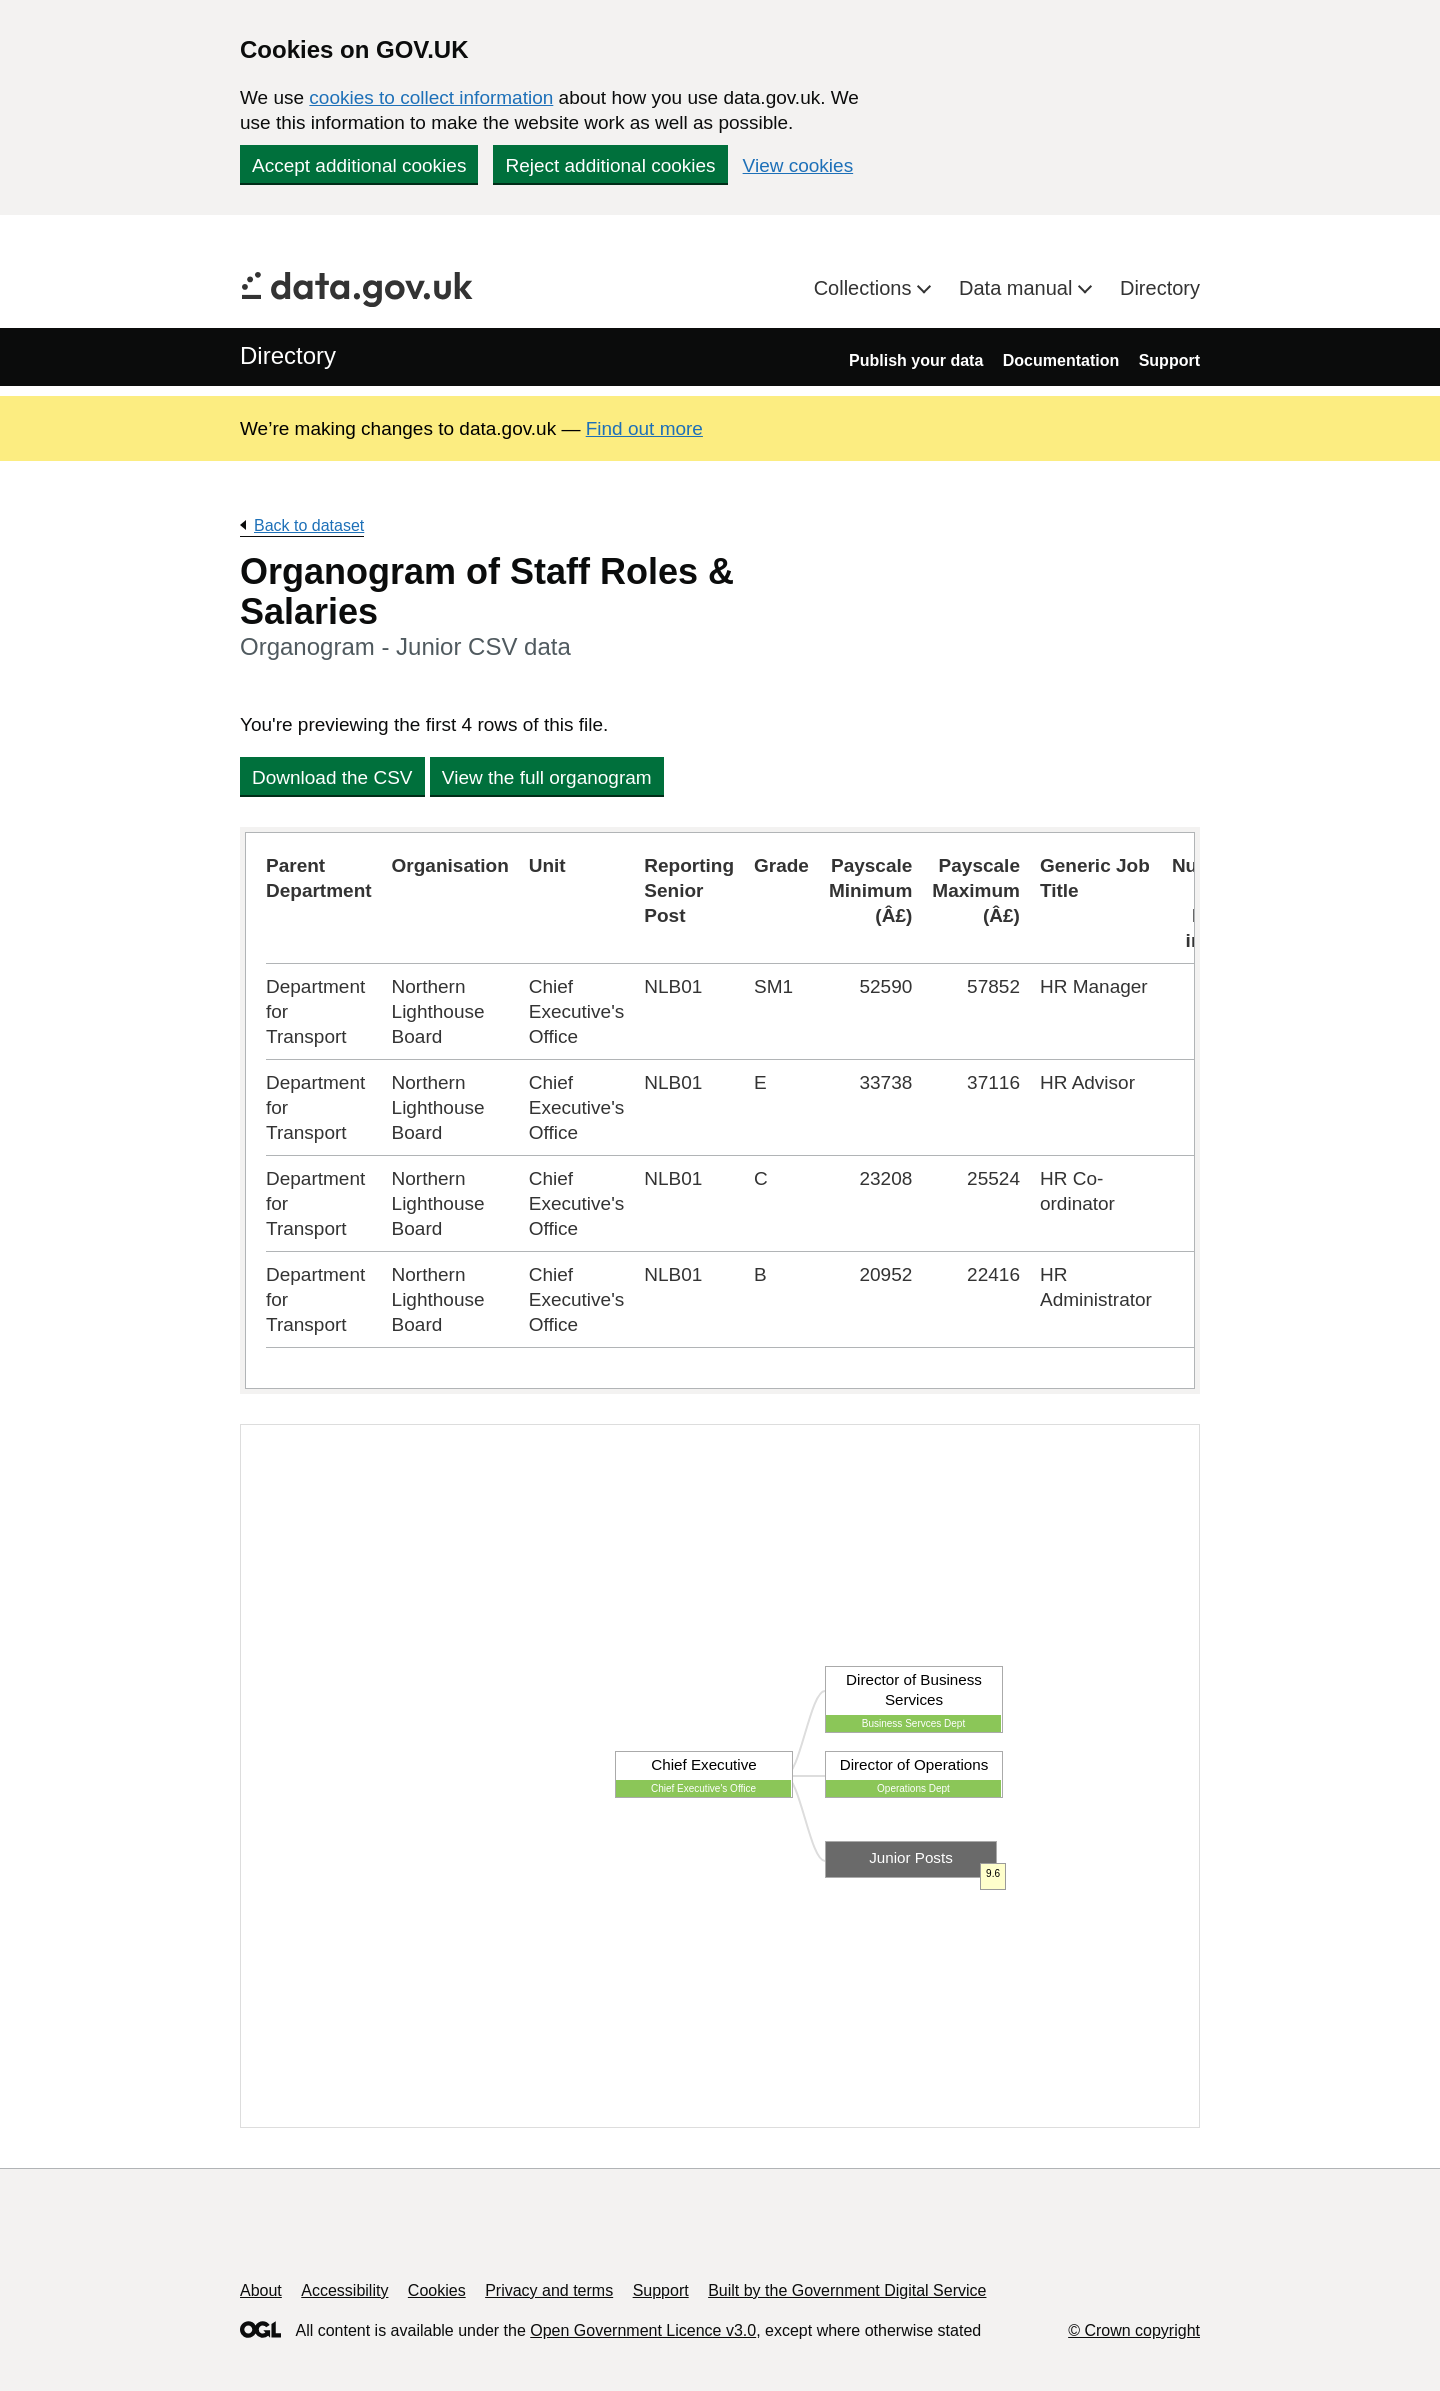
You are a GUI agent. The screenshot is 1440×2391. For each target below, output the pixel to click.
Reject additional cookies (610, 165)
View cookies (798, 165)
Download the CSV (332, 777)
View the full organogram (547, 777)
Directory (1160, 288)
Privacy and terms (549, 2290)
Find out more (644, 428)
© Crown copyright (1134, 2330)
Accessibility (344, 2290)
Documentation (1061, 360)
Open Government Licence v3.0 (643, 2330)
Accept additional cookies (359, 165)
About (261, 2290)
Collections (865, 288)
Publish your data (916, 360)
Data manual (1018, 288)
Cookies (437, 2290)
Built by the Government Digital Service (847, 2290)
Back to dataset (309, 525)
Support (1169, 360)
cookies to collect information (431, 97)
